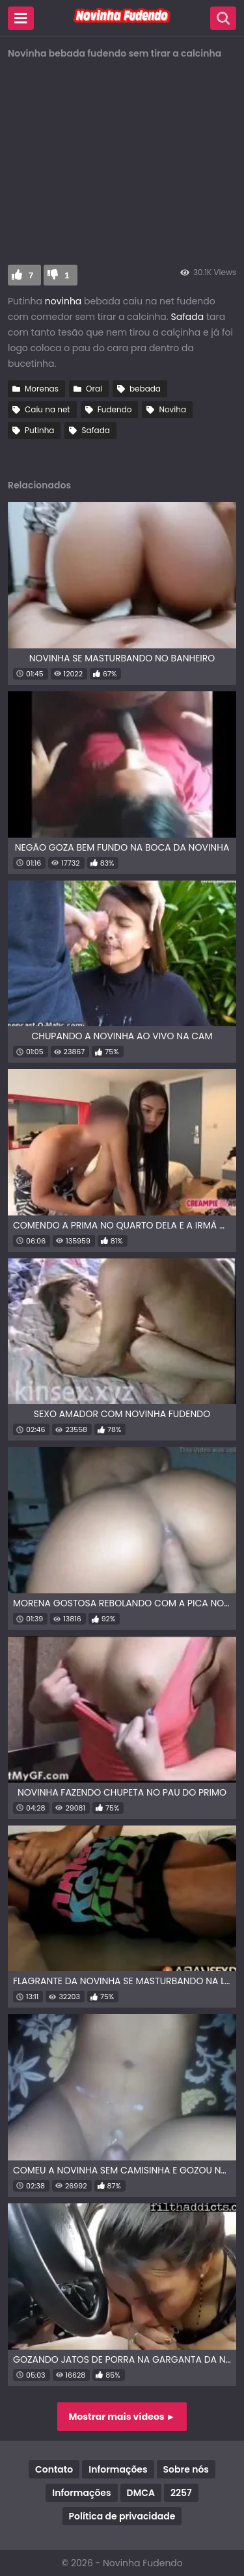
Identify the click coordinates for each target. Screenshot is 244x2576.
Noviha (172, 409)
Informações (117, 2469)
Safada (188, 316)
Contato (54, 2469)
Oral (94, 388)
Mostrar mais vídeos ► (122, 2416)
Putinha (39, 430)
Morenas (42, 388)
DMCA (141, 2492)
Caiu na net (47, 409)
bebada (145, 388)
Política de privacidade (122, 2516)
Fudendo (115, 409)
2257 (181, 2492)
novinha (63, 301)
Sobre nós (186, 2469)
